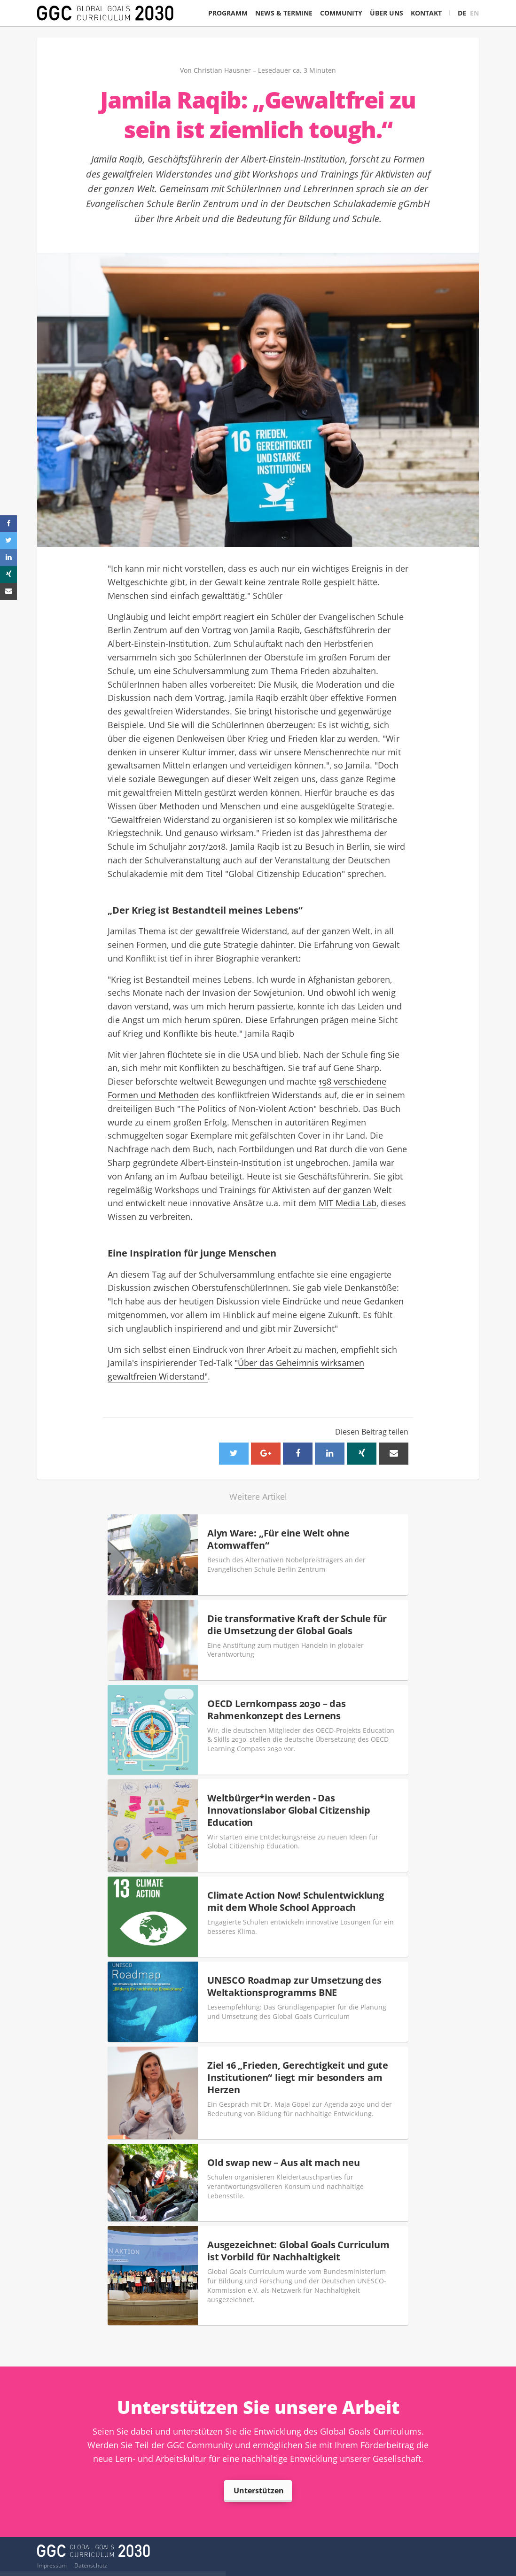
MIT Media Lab (347, 1203)
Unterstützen (259, 2490)
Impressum (52, 2565)
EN (474, 12)
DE (462, 12)
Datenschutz (90, 2565)
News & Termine (284, 12)
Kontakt (426, 12)
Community (341, 12)
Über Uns (386, 12)
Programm (228, 12)
